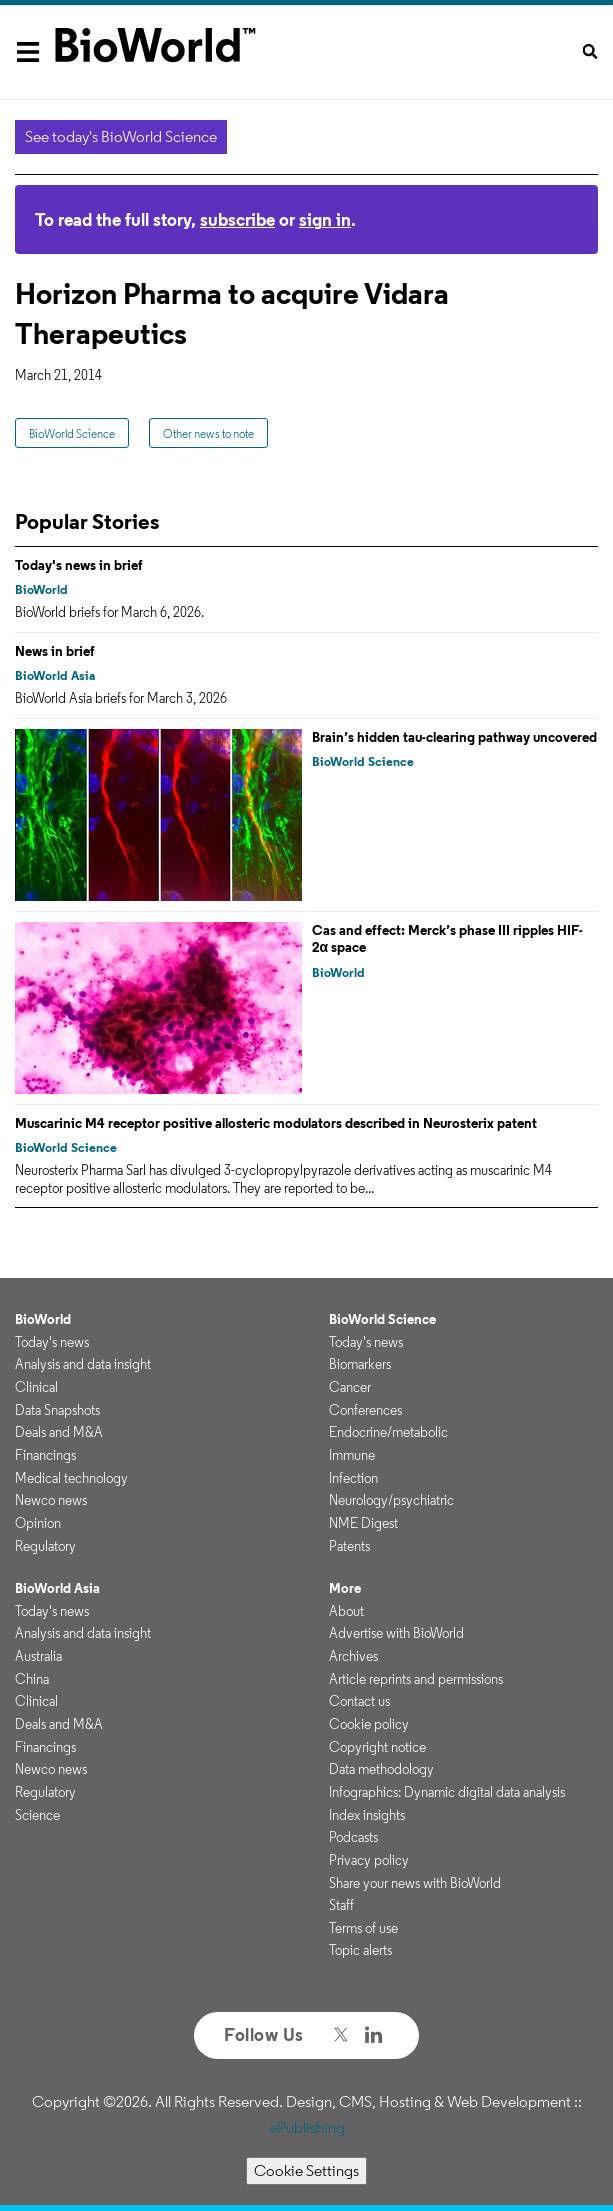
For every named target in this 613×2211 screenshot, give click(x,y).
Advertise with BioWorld (396, 1633)
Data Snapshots (57, 1410)
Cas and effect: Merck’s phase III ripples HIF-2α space (447, 939)
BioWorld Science (72, 433)
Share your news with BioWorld (415, 1883)
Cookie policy (369, 1724)
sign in (325, 219)
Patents (349, 1546)
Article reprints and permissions (416, 1679)
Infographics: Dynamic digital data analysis (447, 1792)
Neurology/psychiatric (391, 1500)
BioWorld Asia (55, 675)
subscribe (237, 219)
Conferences (365, 1410)
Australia (38, 1656)
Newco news (51, 1500)
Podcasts (353, 1837)
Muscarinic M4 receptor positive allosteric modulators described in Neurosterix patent (276, 1123)
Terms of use (363, 1928)
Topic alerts (360, 1950)
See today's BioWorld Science (121, 136)
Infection (353, 1478)
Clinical (36, 1387)
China (32, 1679)
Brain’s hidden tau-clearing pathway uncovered (454, 737)
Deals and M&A (59, 1432)
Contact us (359, 1701)
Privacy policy (369, 1860)
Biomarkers (360, 1364)
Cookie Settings (306, 2170)
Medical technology (71, 1478)
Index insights (367, 1815)
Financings (45, 1455)
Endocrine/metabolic (388, 1432)
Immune (352, 1455)
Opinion (38, 1523)
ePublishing (307, 2127)
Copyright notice (377, 1747)
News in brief (55, 651)
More (345, 1588)
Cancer (350, 1387)
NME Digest (363, 1523)
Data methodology (381, 1769)
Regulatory (45, 1546)
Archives (353, 1656)
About (346, 1611)
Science (37, 1815)
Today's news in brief (79, 565)
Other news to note (208, 433)
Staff (341, 1905)
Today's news (52, 1342)
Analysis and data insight (83, 1364)
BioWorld (41, 589)
